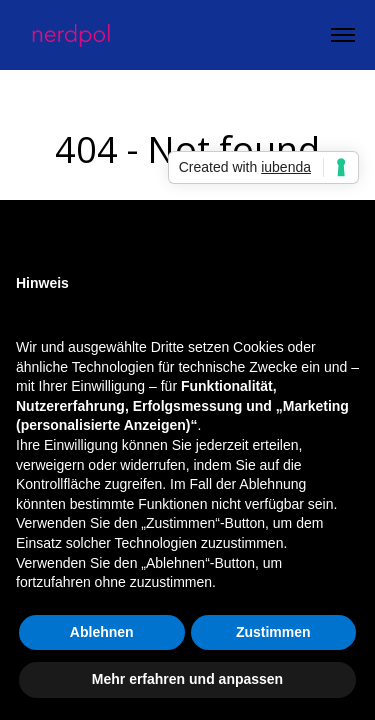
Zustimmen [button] (273, 632)
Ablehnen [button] (102, 632)
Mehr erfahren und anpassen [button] (187, 679)
